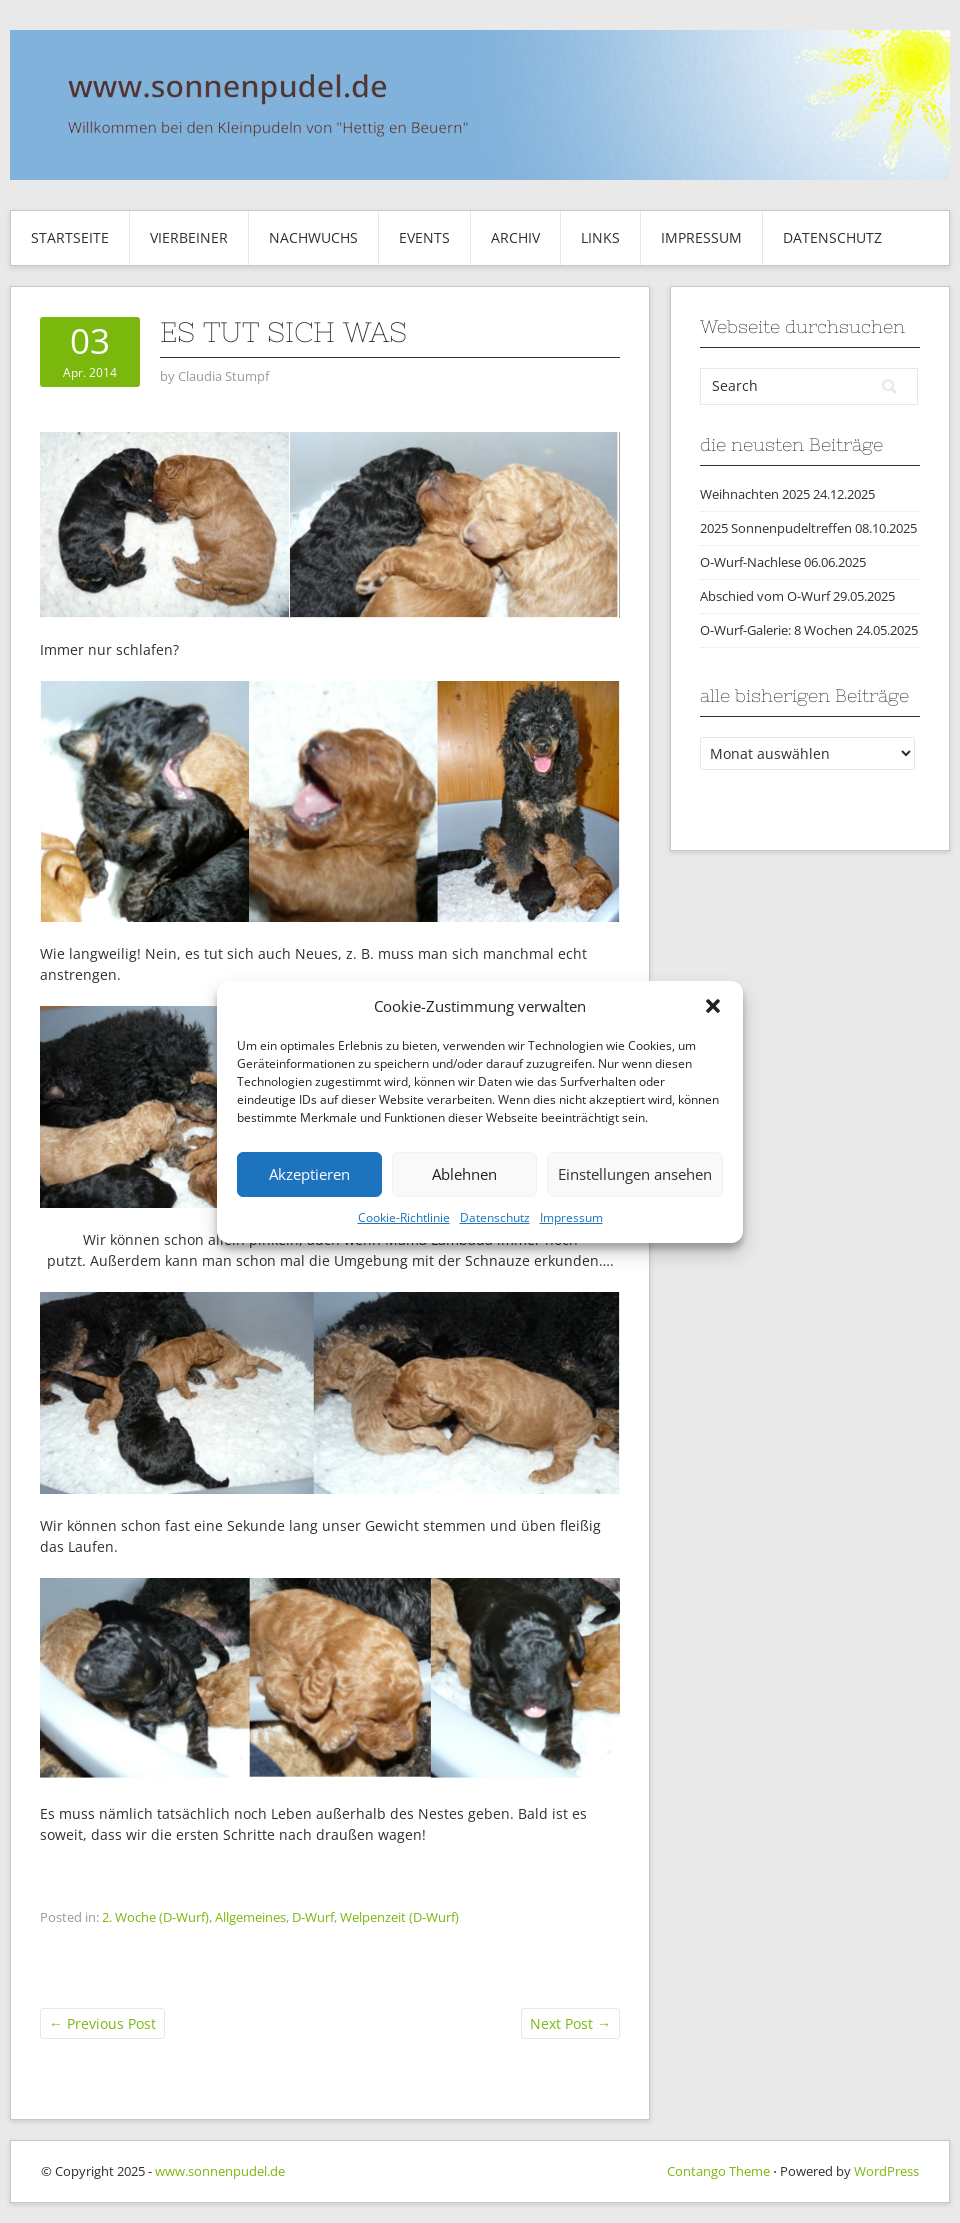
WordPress (886, 2171)
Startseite (70, 237)
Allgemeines (250, 1917)
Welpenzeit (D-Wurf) (399, 1917)
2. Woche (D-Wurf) (155, 1917)
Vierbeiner (189, 237)
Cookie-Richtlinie (404, 1217)
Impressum (571, 1217)
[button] (713, 1006)
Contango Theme (718, 2171)
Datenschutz (495, 1217)
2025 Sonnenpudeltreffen (776, 528)
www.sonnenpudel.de (220, 2171)
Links (600, 237)
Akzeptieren (309, 1174)
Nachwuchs (313, 237)
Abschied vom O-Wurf (765, 596)
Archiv (515, 237)
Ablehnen (464, 1174)
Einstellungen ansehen (635, 1174)
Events (424, 237)
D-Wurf (313, 1917)
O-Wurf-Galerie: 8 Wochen (776, 630)
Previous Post (102, 2023)
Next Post (570, 2023)
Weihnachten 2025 (755, 494)
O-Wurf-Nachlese (750, 562)
